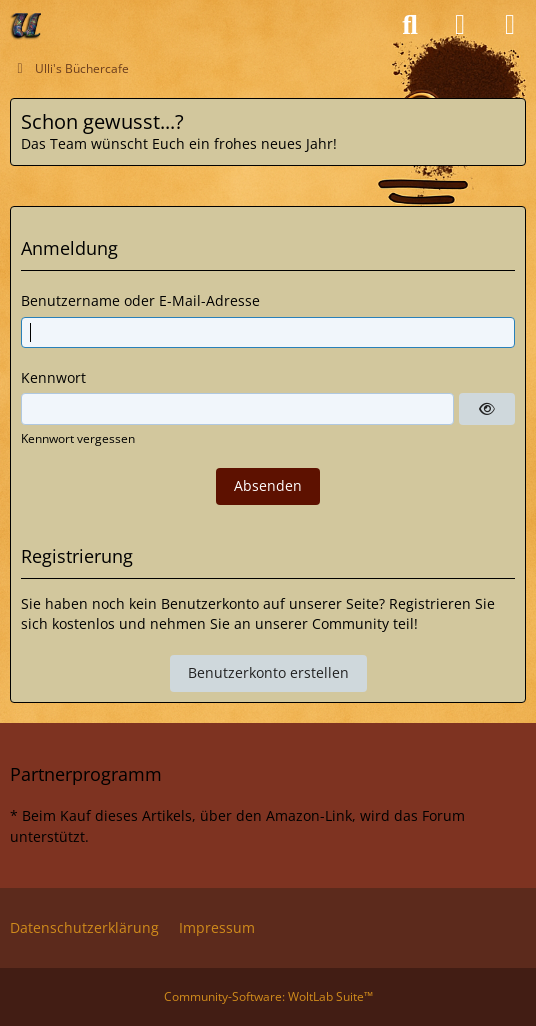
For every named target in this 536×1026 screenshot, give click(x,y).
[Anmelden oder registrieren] (460, 25)
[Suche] (410, 25)
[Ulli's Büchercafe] (27, 25)
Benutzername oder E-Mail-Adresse (140, 300)
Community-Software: (268, 996)
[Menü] (510, 25)
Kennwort (53, 377)
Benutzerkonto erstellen (268, 672)
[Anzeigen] (487, 409)
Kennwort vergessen (78, 438)
